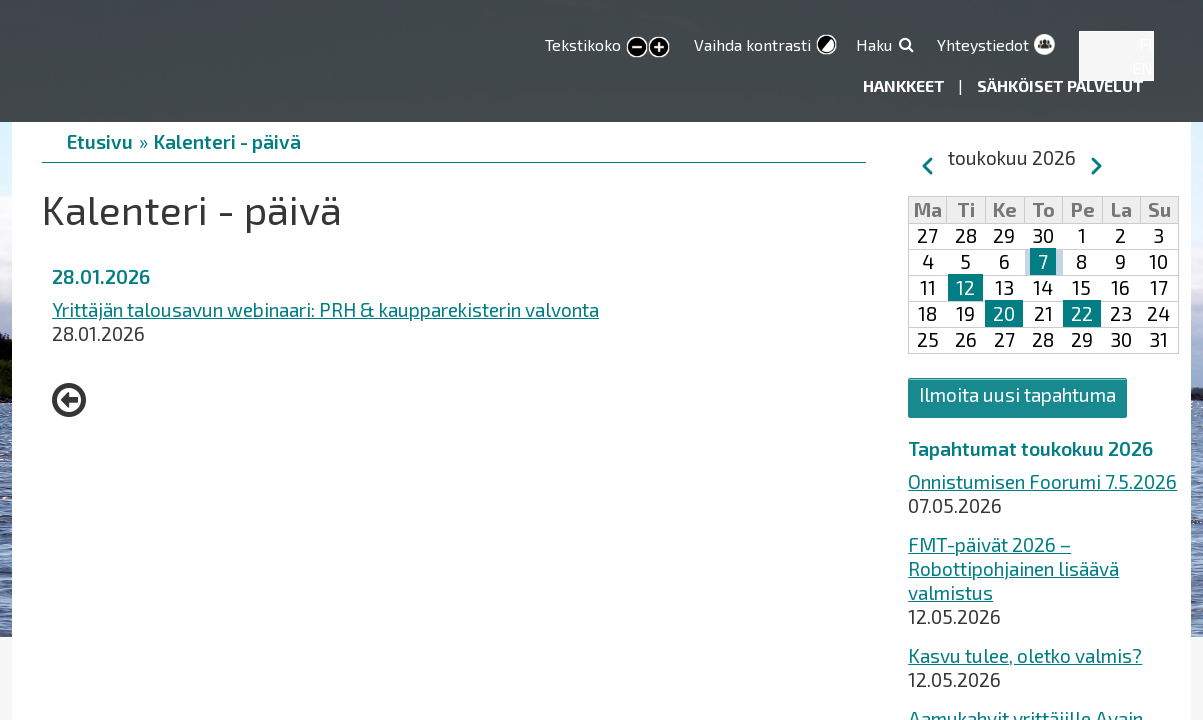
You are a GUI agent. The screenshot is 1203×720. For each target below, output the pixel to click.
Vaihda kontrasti (752, 44)
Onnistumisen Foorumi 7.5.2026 (1042, 481)
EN (1142, 67)
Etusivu (100, 141)
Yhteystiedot (983, 44)
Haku (874, 44)
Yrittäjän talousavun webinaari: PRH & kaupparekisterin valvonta (325, 309)
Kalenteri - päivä (227, 141)
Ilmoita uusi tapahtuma (1017, 394)
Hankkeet (905, 85)
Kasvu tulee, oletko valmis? (1025, 655)
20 (1004, 313)
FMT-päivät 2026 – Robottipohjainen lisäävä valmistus (1013, 568)
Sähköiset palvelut (1060, 85)
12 (965, 287)
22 (1082, 313)
